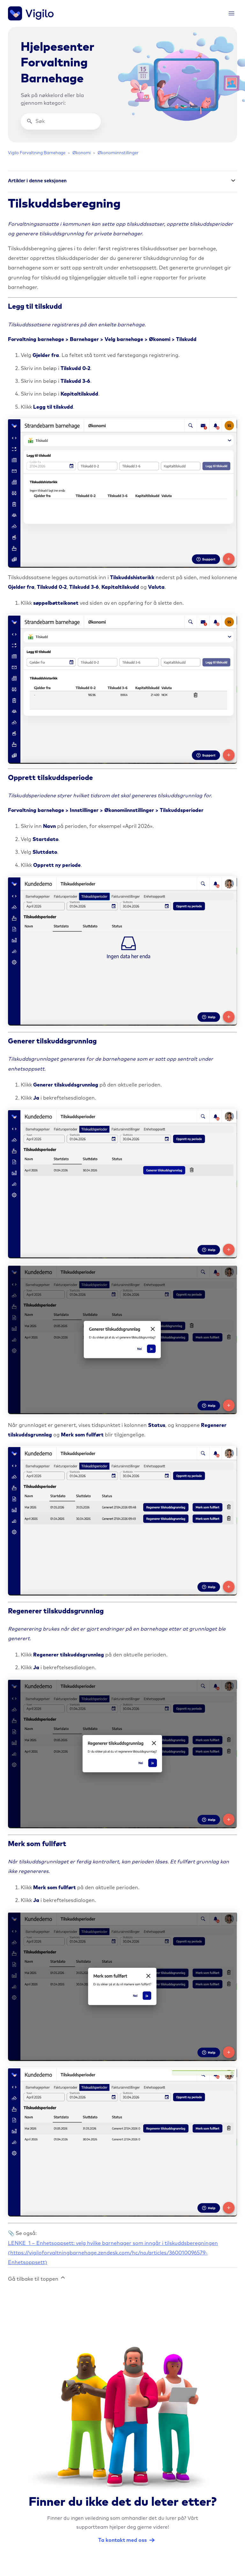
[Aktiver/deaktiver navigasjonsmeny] (231, 13)
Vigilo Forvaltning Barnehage (36, 153)
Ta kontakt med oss (122, 2540)
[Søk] (61, 121)
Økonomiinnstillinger (118, 153)
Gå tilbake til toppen (37, 2278)
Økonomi (81, 153)
